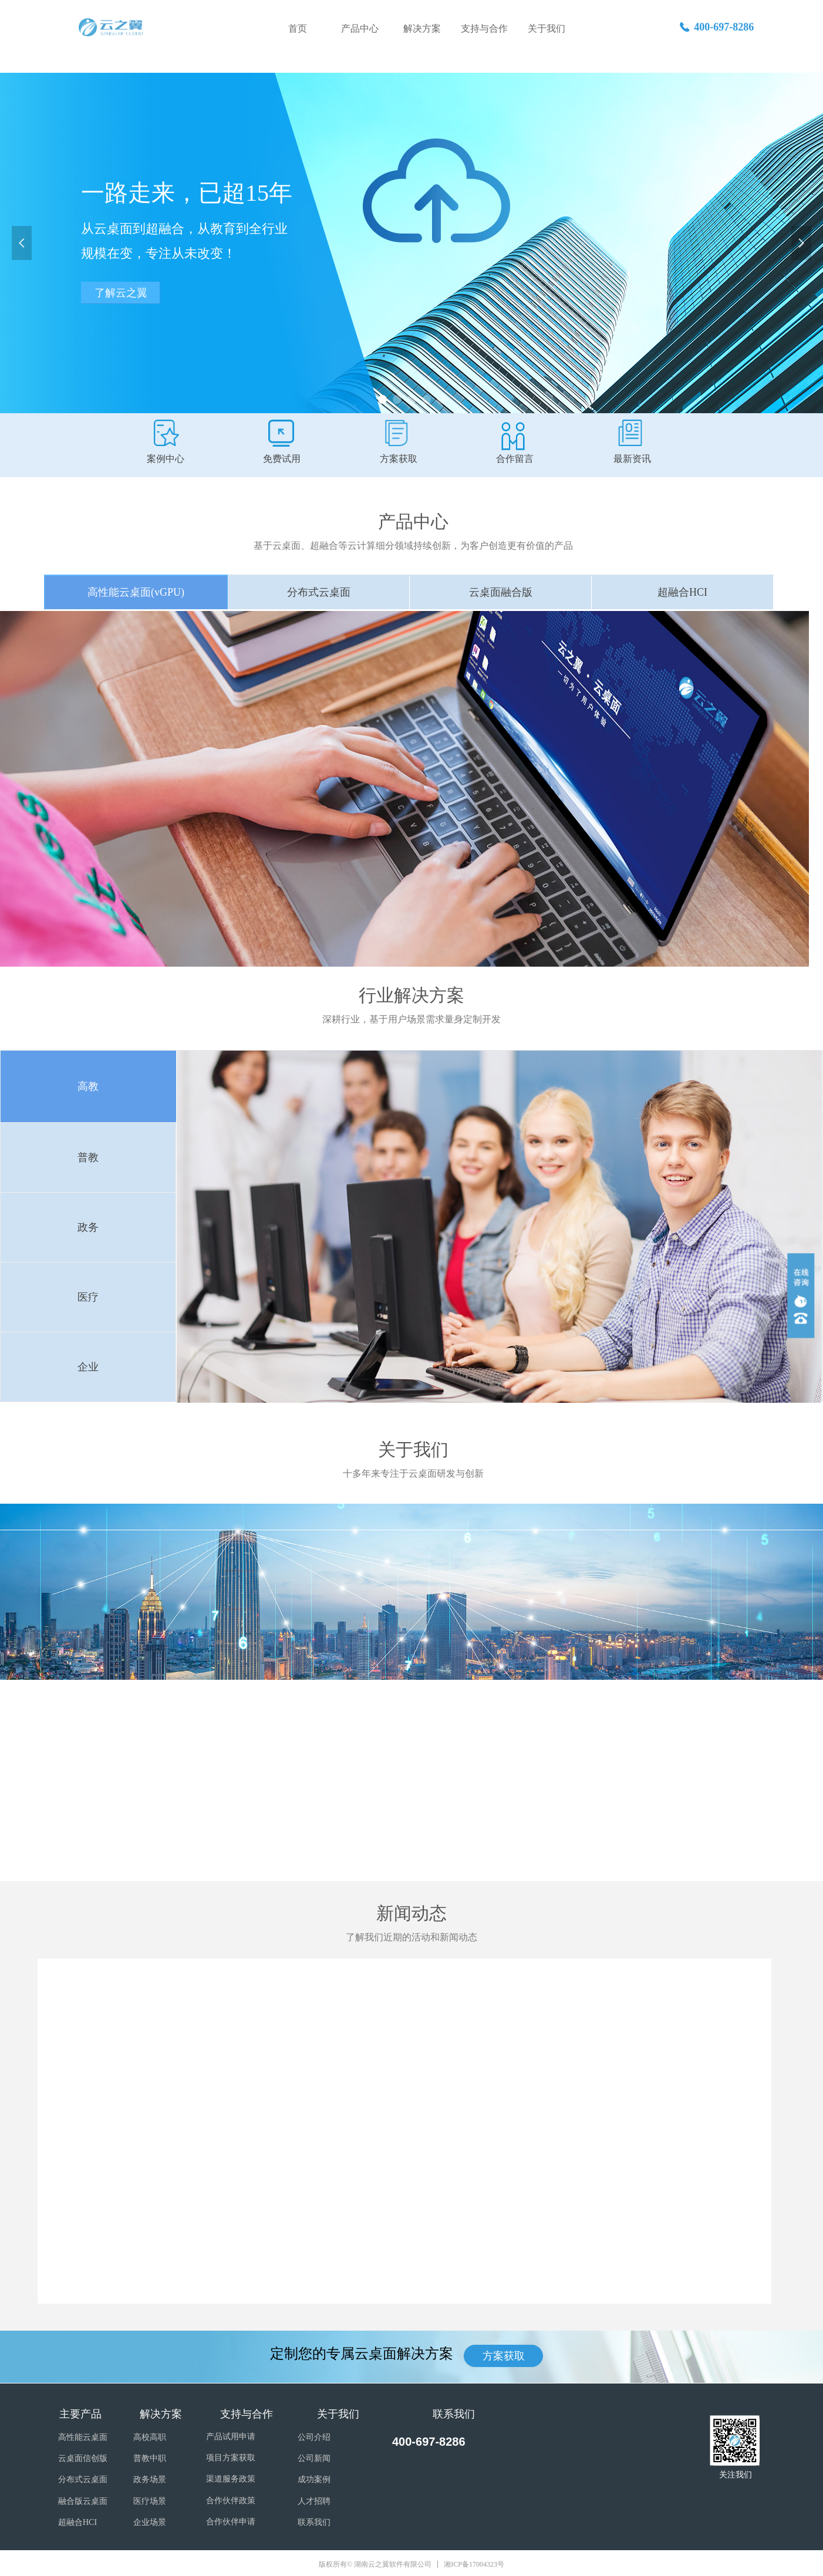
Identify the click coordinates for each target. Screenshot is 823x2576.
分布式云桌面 (318, 592)
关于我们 (546, 28)
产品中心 (360, 28)
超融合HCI (682, 592)
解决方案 (422, 28)
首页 (297, 28)
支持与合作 (484, 28)
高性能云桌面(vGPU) (135, 592)
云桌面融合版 (500, 592)
